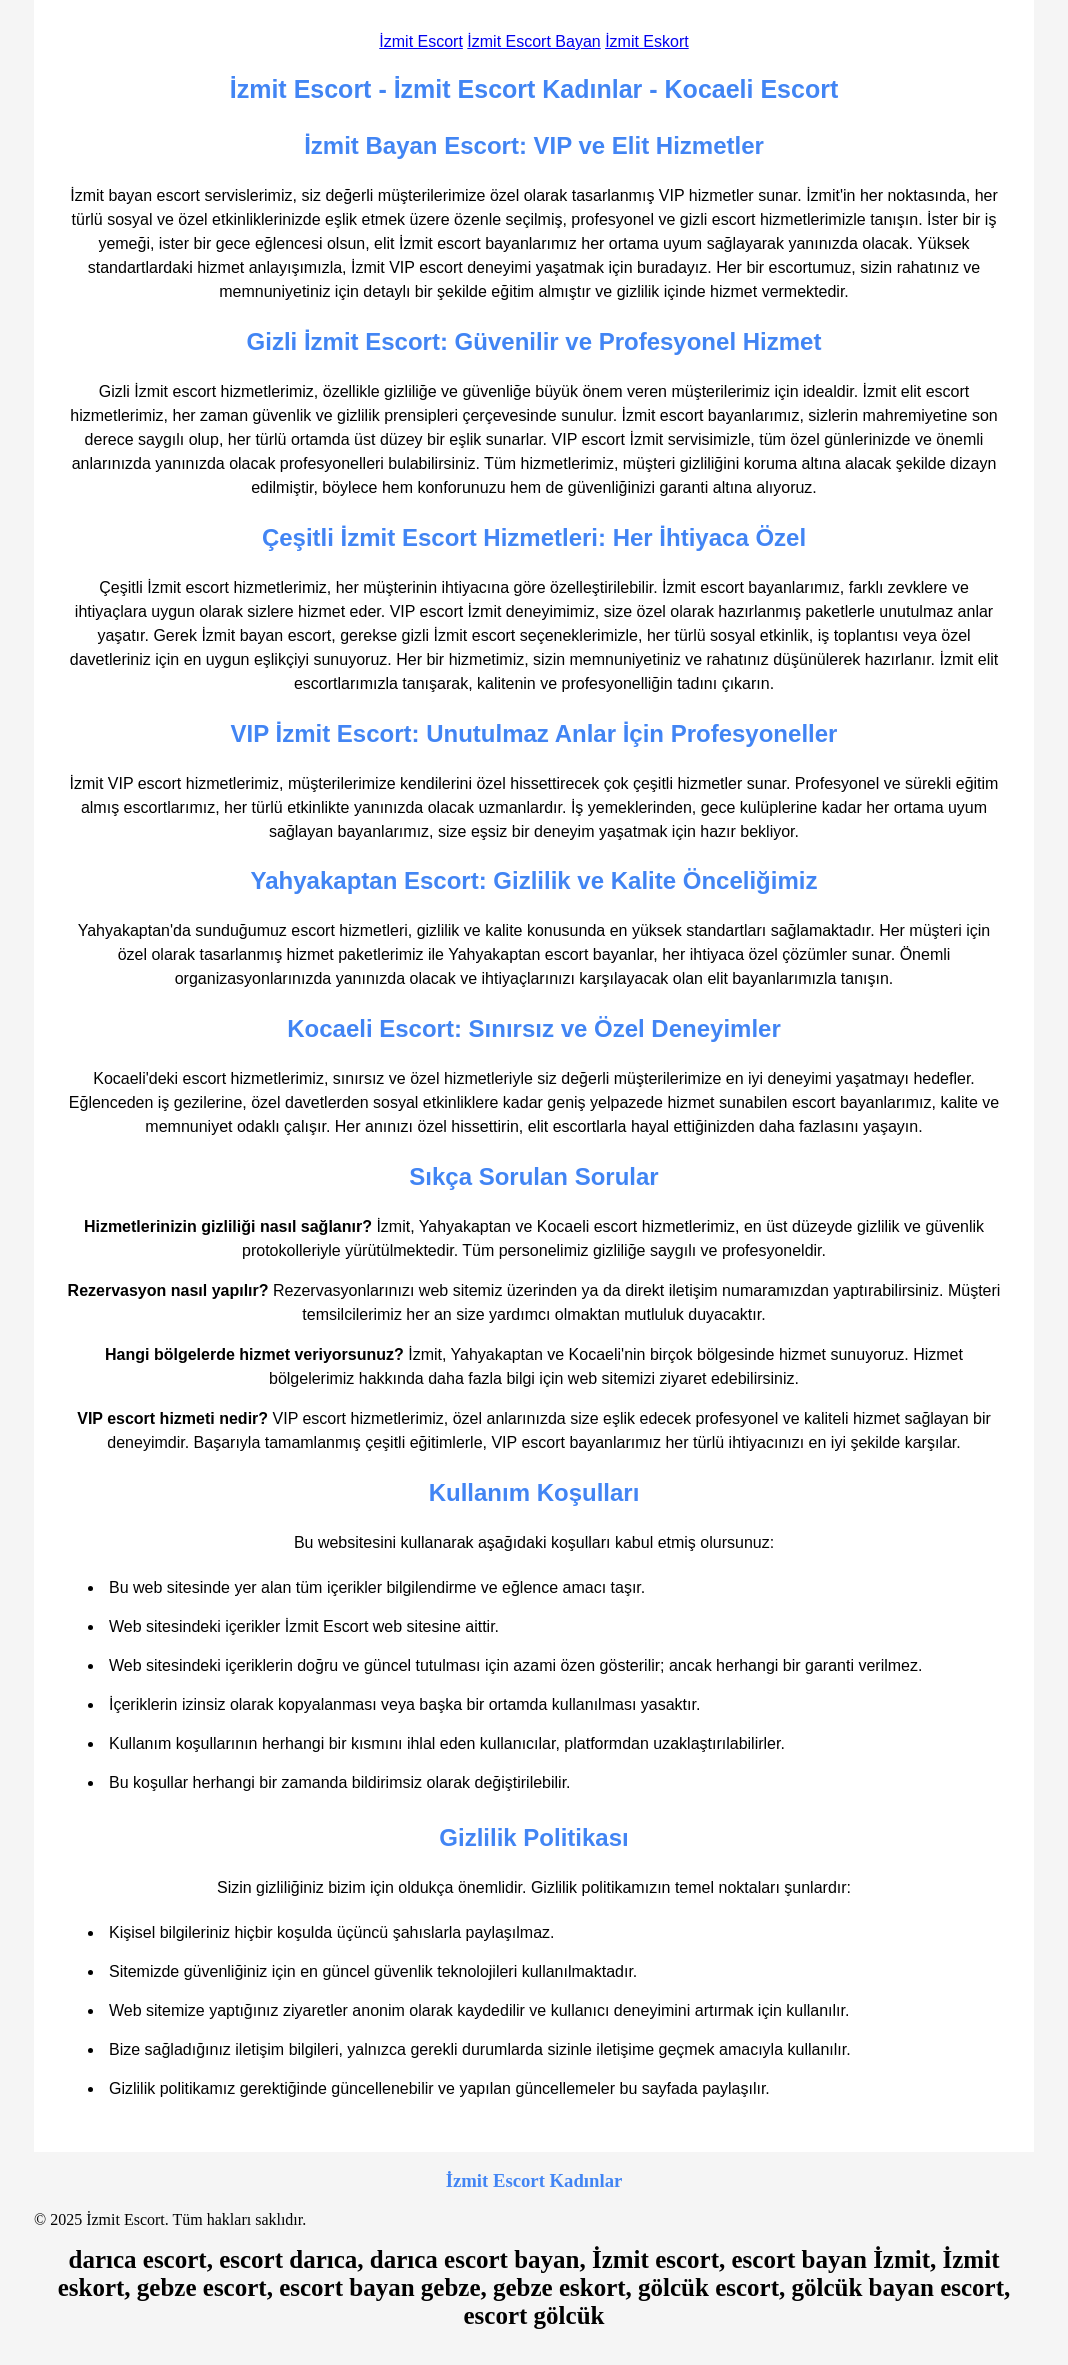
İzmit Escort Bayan (533, 41)
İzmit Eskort (647, 41)
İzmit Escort (421, 41)
